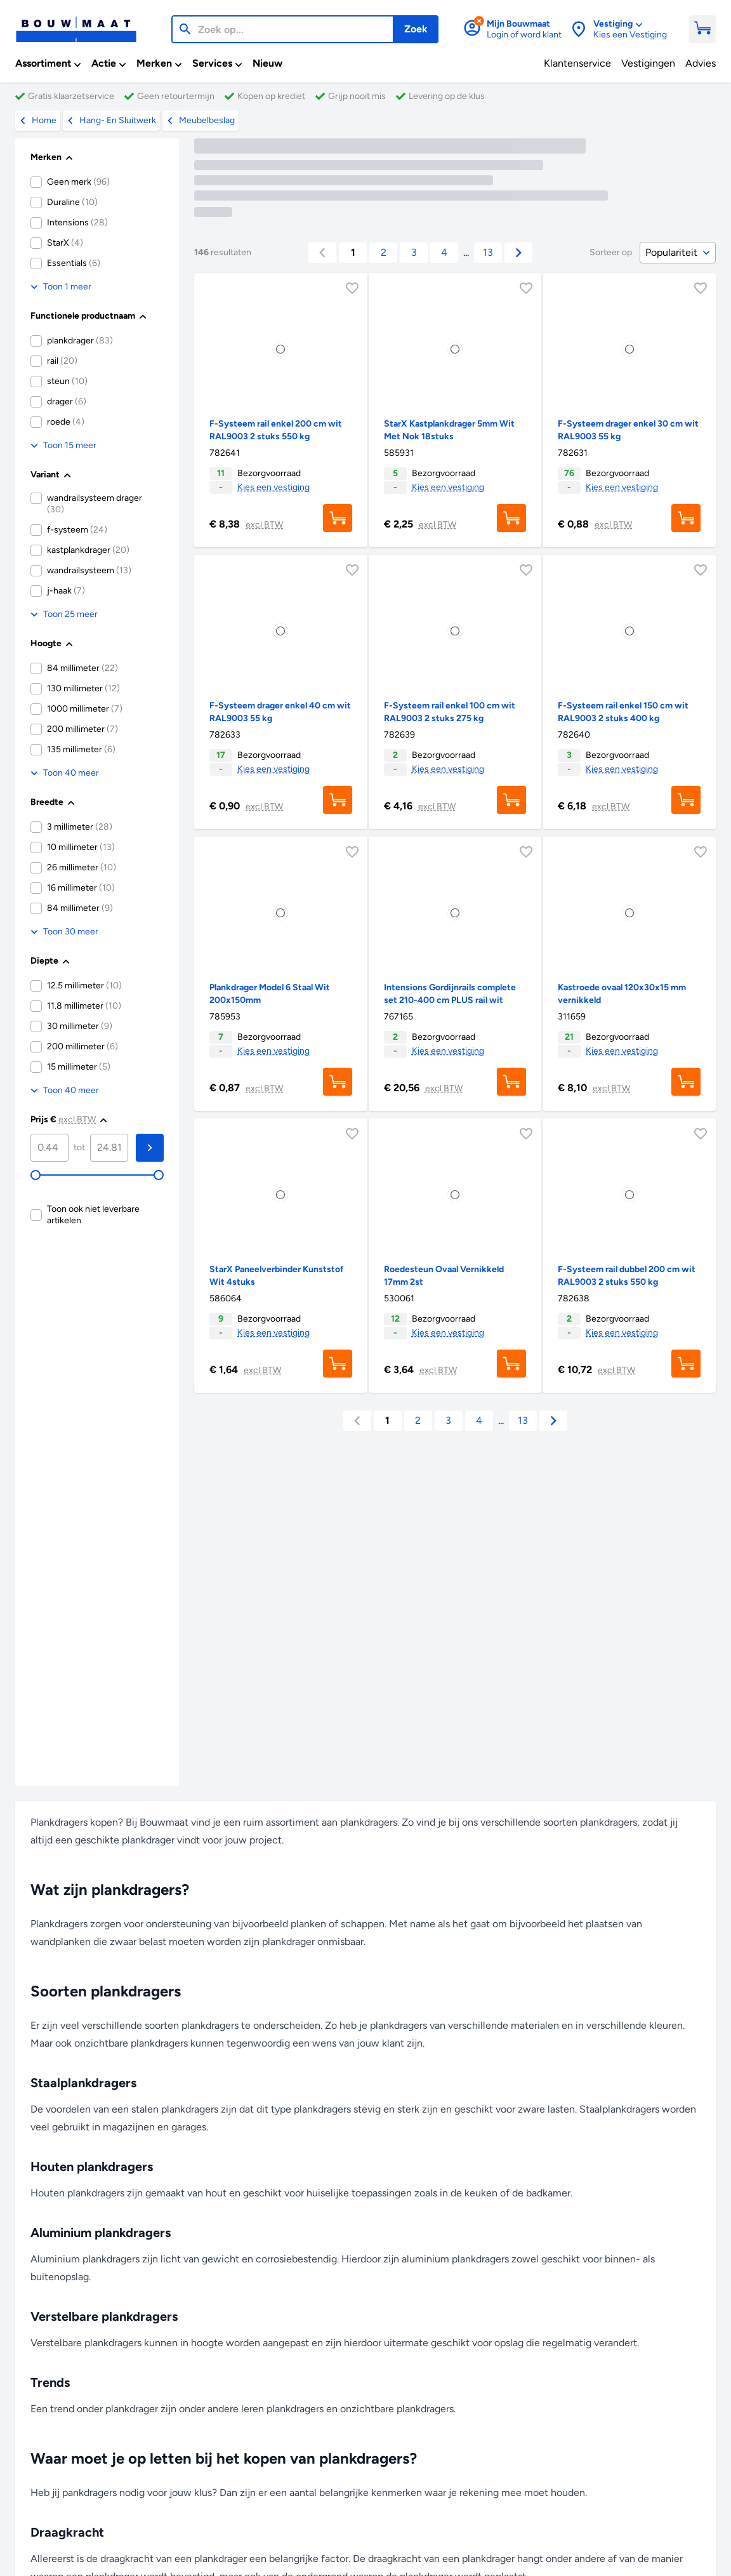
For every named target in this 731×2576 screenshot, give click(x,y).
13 (488, 252)
